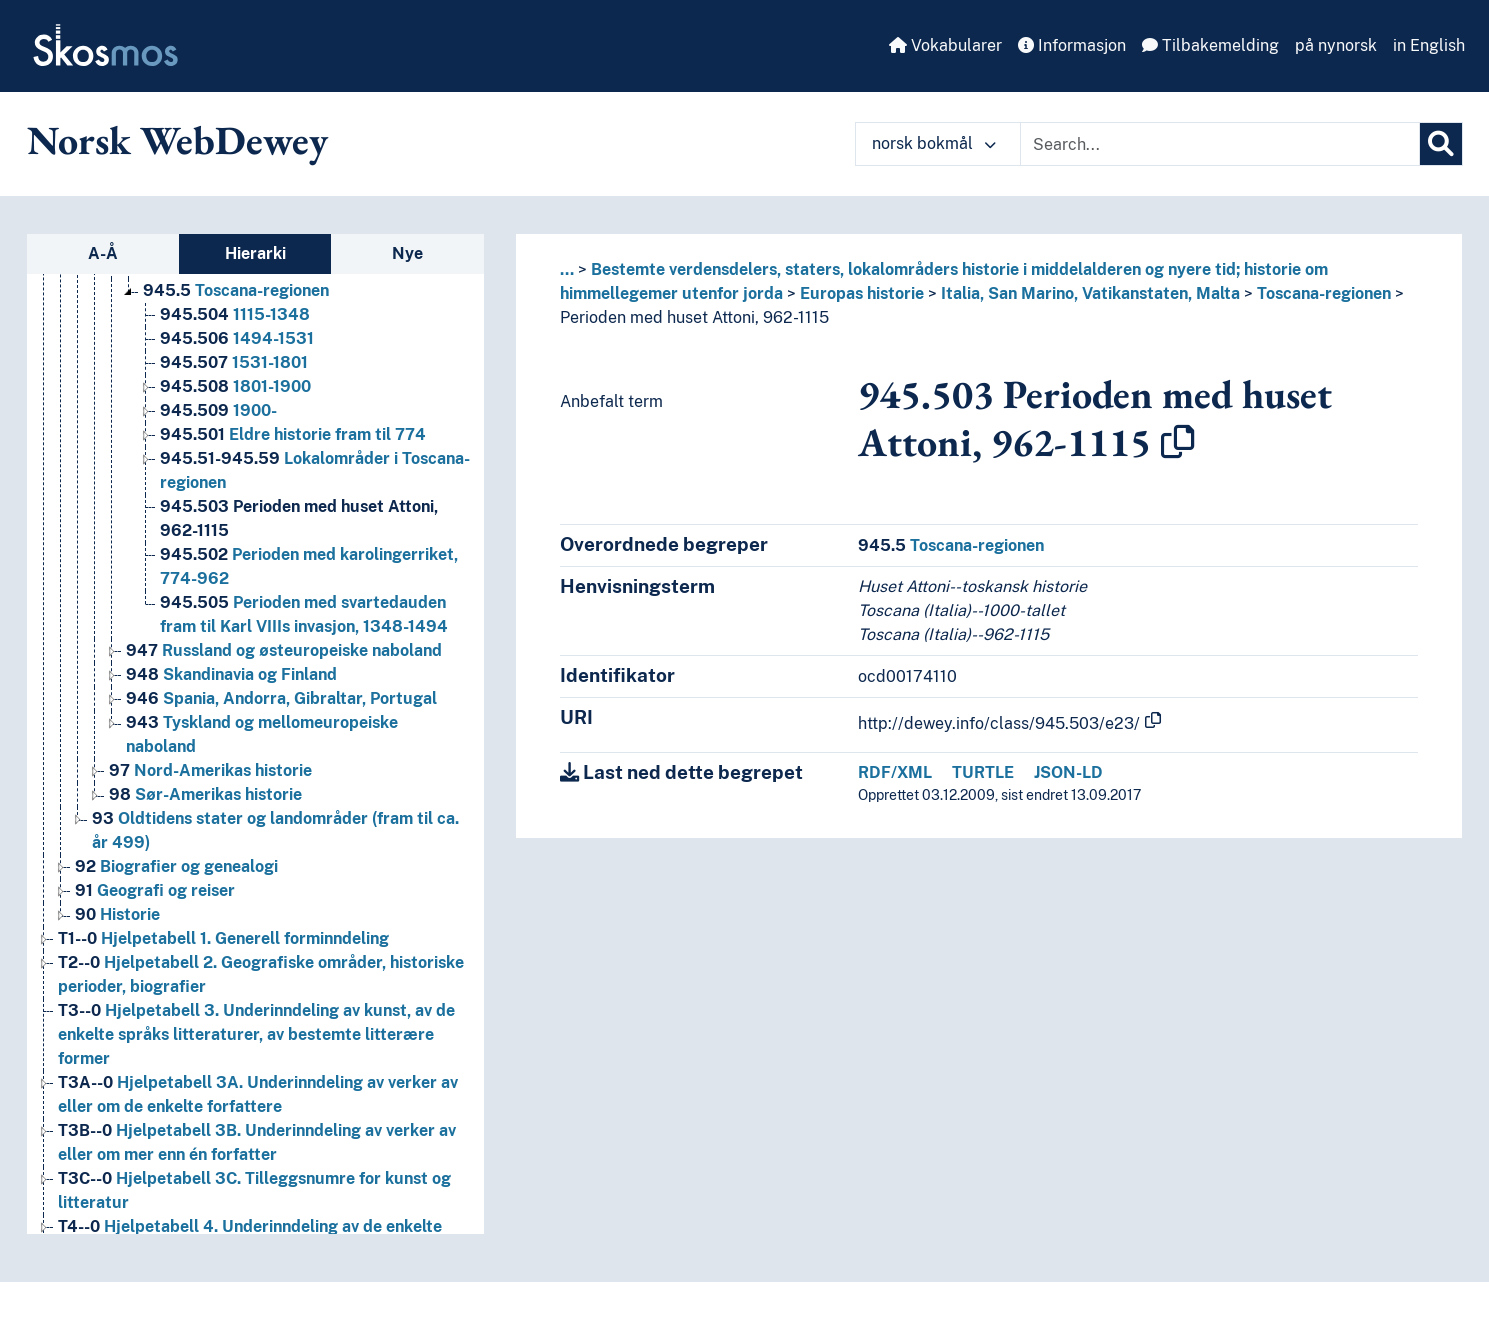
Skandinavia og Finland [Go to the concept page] (231, 674)
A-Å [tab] (103, 253)
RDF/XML (895, 772)
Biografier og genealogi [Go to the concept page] (176, 866)
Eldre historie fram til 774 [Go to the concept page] (293, 434)
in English (1429, 45)
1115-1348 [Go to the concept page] (235, 314)
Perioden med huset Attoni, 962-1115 (694, 317)
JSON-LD (1068, 772)
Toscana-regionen (1324, 293)
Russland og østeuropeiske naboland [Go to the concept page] (284, 650)
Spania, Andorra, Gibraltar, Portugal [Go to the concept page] (281, 698)
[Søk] (1441, 144)
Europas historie (862, 293)
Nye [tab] (407, 253)
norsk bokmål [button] (934, 143)
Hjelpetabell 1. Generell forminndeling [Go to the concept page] (223, 938)
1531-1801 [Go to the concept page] (234, 362)
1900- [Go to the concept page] (218, 410)
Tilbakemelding (1210, 45)
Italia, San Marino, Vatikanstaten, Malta (1090, 293)
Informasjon (1072, 45)
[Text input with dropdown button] (1220, 144)
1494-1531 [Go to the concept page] (237, 338)
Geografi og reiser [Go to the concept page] (155, 890)
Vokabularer (945, 45)
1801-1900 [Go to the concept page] (235, 386)
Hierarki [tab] (255, 253)
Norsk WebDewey (177, 140)
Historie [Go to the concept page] (117, 914)
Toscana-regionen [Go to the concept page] (236, 290)
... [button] (567, 269)
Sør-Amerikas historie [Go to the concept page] (205, 794)
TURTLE (983, 772)
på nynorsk (1336, 45)
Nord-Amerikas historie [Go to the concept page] (210, 770)
